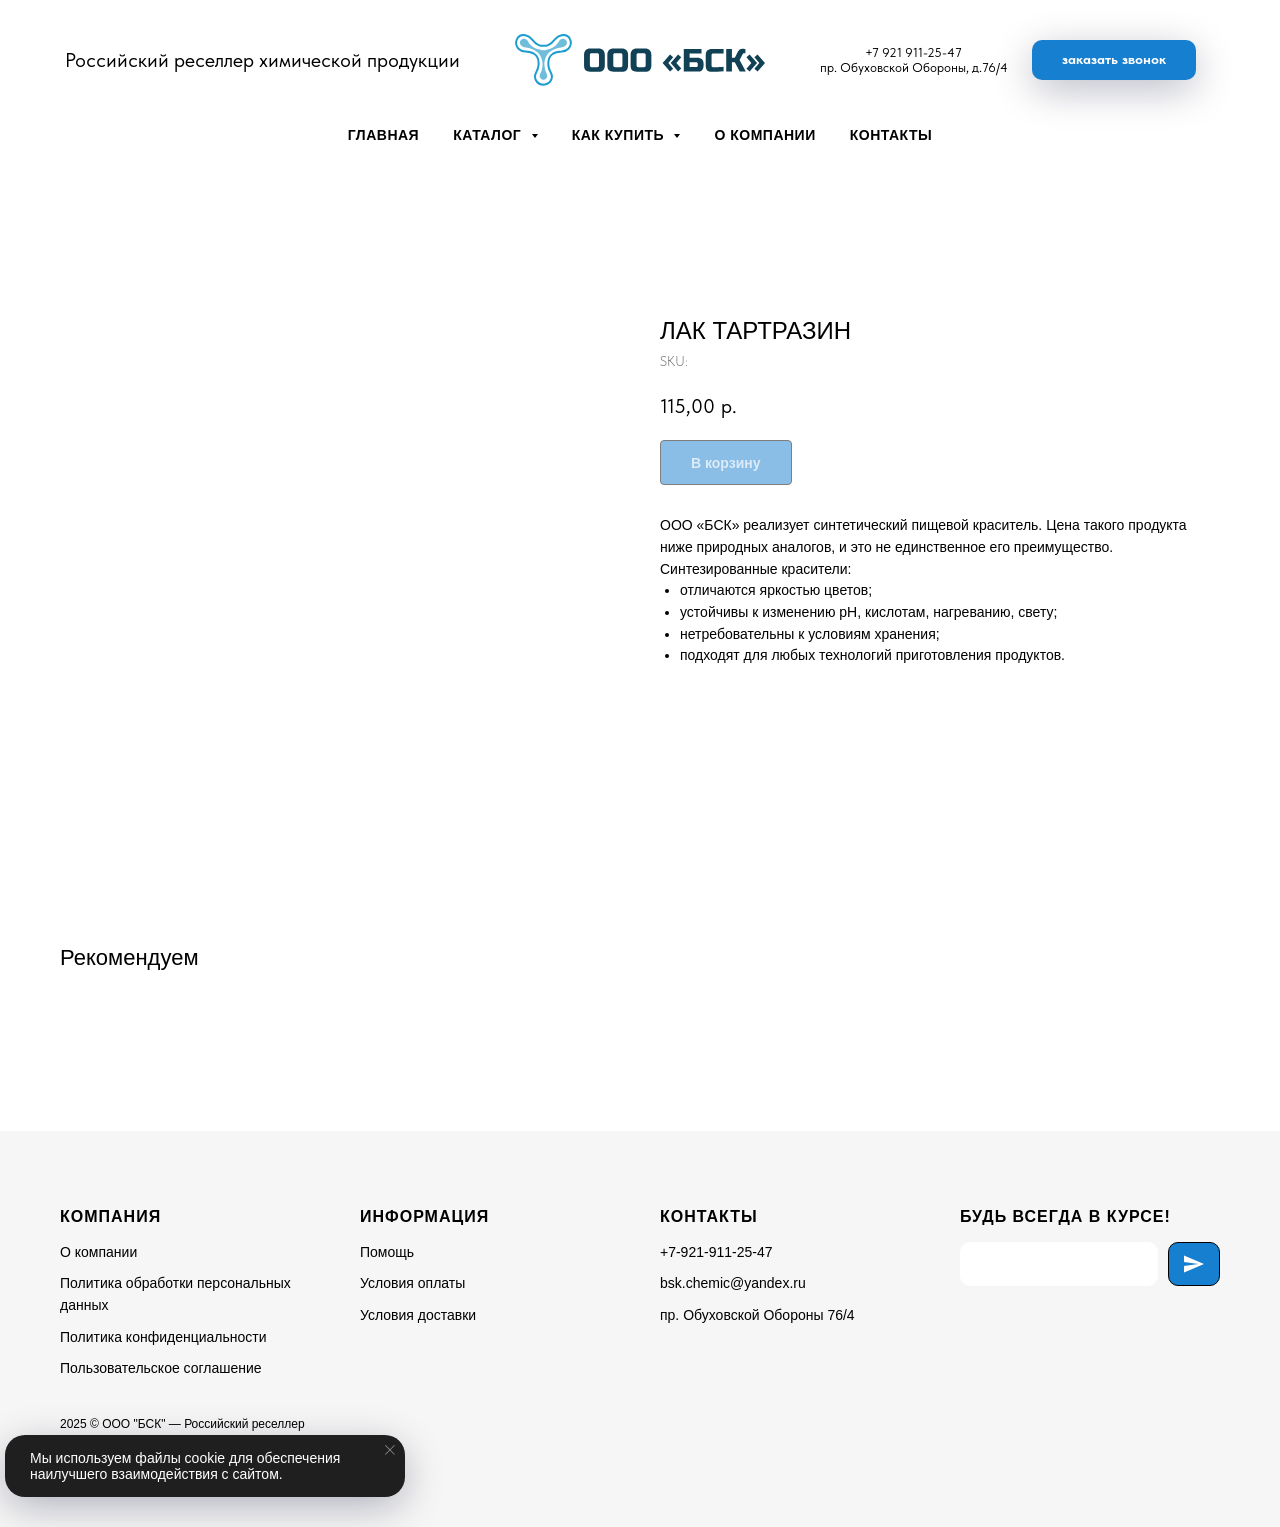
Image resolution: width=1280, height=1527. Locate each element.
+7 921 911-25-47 (913, 52)
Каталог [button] (489, 135)
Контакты (891, 135)
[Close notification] (390, 1450)
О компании (764, 135)
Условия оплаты (412, 1283)
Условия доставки (418, 1315)
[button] (1114, 60)
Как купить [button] (620, 135)
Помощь (387, 1252)
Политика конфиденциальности (163, 1337)
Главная (383, 135)
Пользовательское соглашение (161, 1368)
